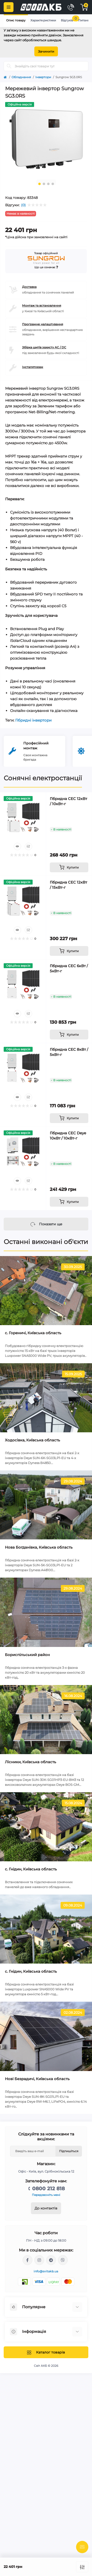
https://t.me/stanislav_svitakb (51, 2260)
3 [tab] (48, 184)
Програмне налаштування (42, 324)
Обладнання (21, 77)
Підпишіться (68, 2151)
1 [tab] (39, 184)
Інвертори (43, 77)
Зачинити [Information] (46, 51)
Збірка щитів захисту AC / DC (44, 347)
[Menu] (8, 7)
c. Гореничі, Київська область (33, 1333)
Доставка (29, 287)
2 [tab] (44, 184)
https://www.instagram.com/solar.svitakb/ (39, 2260)
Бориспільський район (27, 1654)
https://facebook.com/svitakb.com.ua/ (27, 2260)
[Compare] (28, 846)
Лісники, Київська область (30, 1762)
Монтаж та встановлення (41, 305)
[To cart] (69, 867)
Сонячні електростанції (43, 778)
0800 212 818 (48, 2188)
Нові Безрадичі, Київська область (37, 2078)
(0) (23, 205)
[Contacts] (71, 7)
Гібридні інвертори (33, 720)
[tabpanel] (46, 139)
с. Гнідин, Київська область (31, 1869)
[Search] (9, 66)
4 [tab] (53, 184)
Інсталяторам (32, 367)
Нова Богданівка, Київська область (39, 1547)
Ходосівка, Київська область (32, 1440)
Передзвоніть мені (46, 2195)
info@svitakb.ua (46, 2271)
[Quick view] (17, 846)
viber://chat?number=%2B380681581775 (63, 2260)
